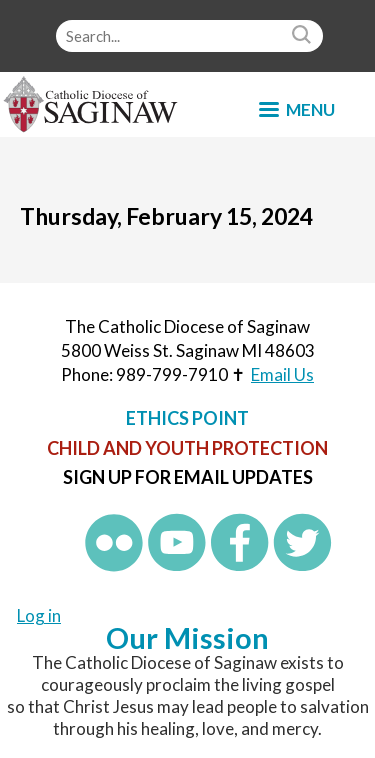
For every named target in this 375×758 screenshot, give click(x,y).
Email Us (282, 374)
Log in (39, 615)
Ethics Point (187, 418)
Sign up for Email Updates (188, 477)
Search (304, 36)
